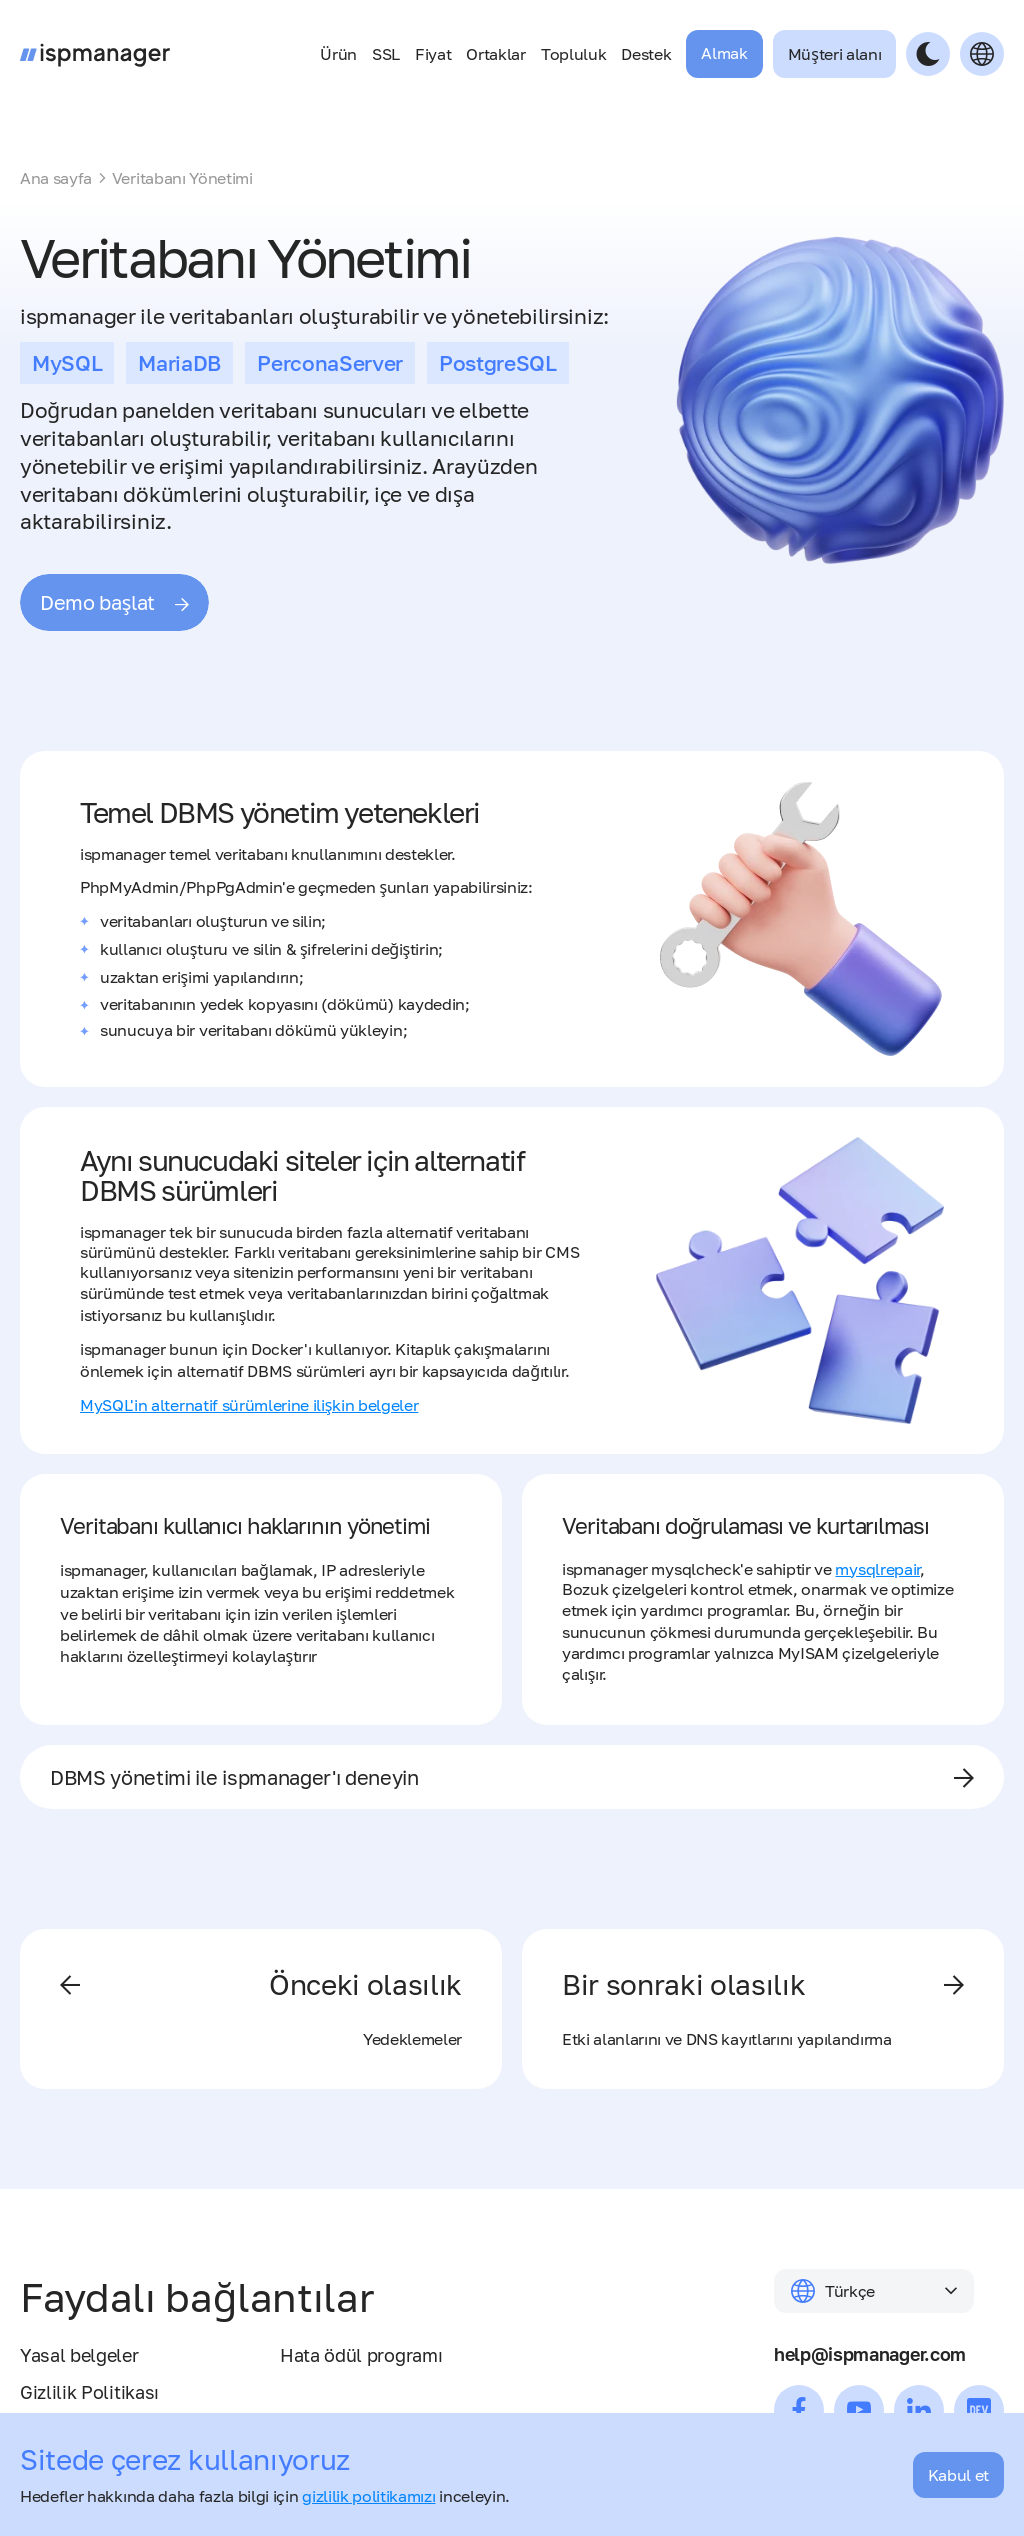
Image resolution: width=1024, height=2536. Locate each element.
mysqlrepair (877, 1569)
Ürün (338, 54)
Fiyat (433, 54)
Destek (646, 54)
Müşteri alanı (835, 54)
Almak (724, 53)
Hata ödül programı (361, 2356)
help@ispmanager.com (870, 2355)
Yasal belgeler (79, 2356)
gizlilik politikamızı (368, 2496)
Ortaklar (495, 54)
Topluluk (573, 54)
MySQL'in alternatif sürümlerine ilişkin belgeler (249, 1405)
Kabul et (958, 2475)
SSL (386, 54)
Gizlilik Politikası (89, 2393)
